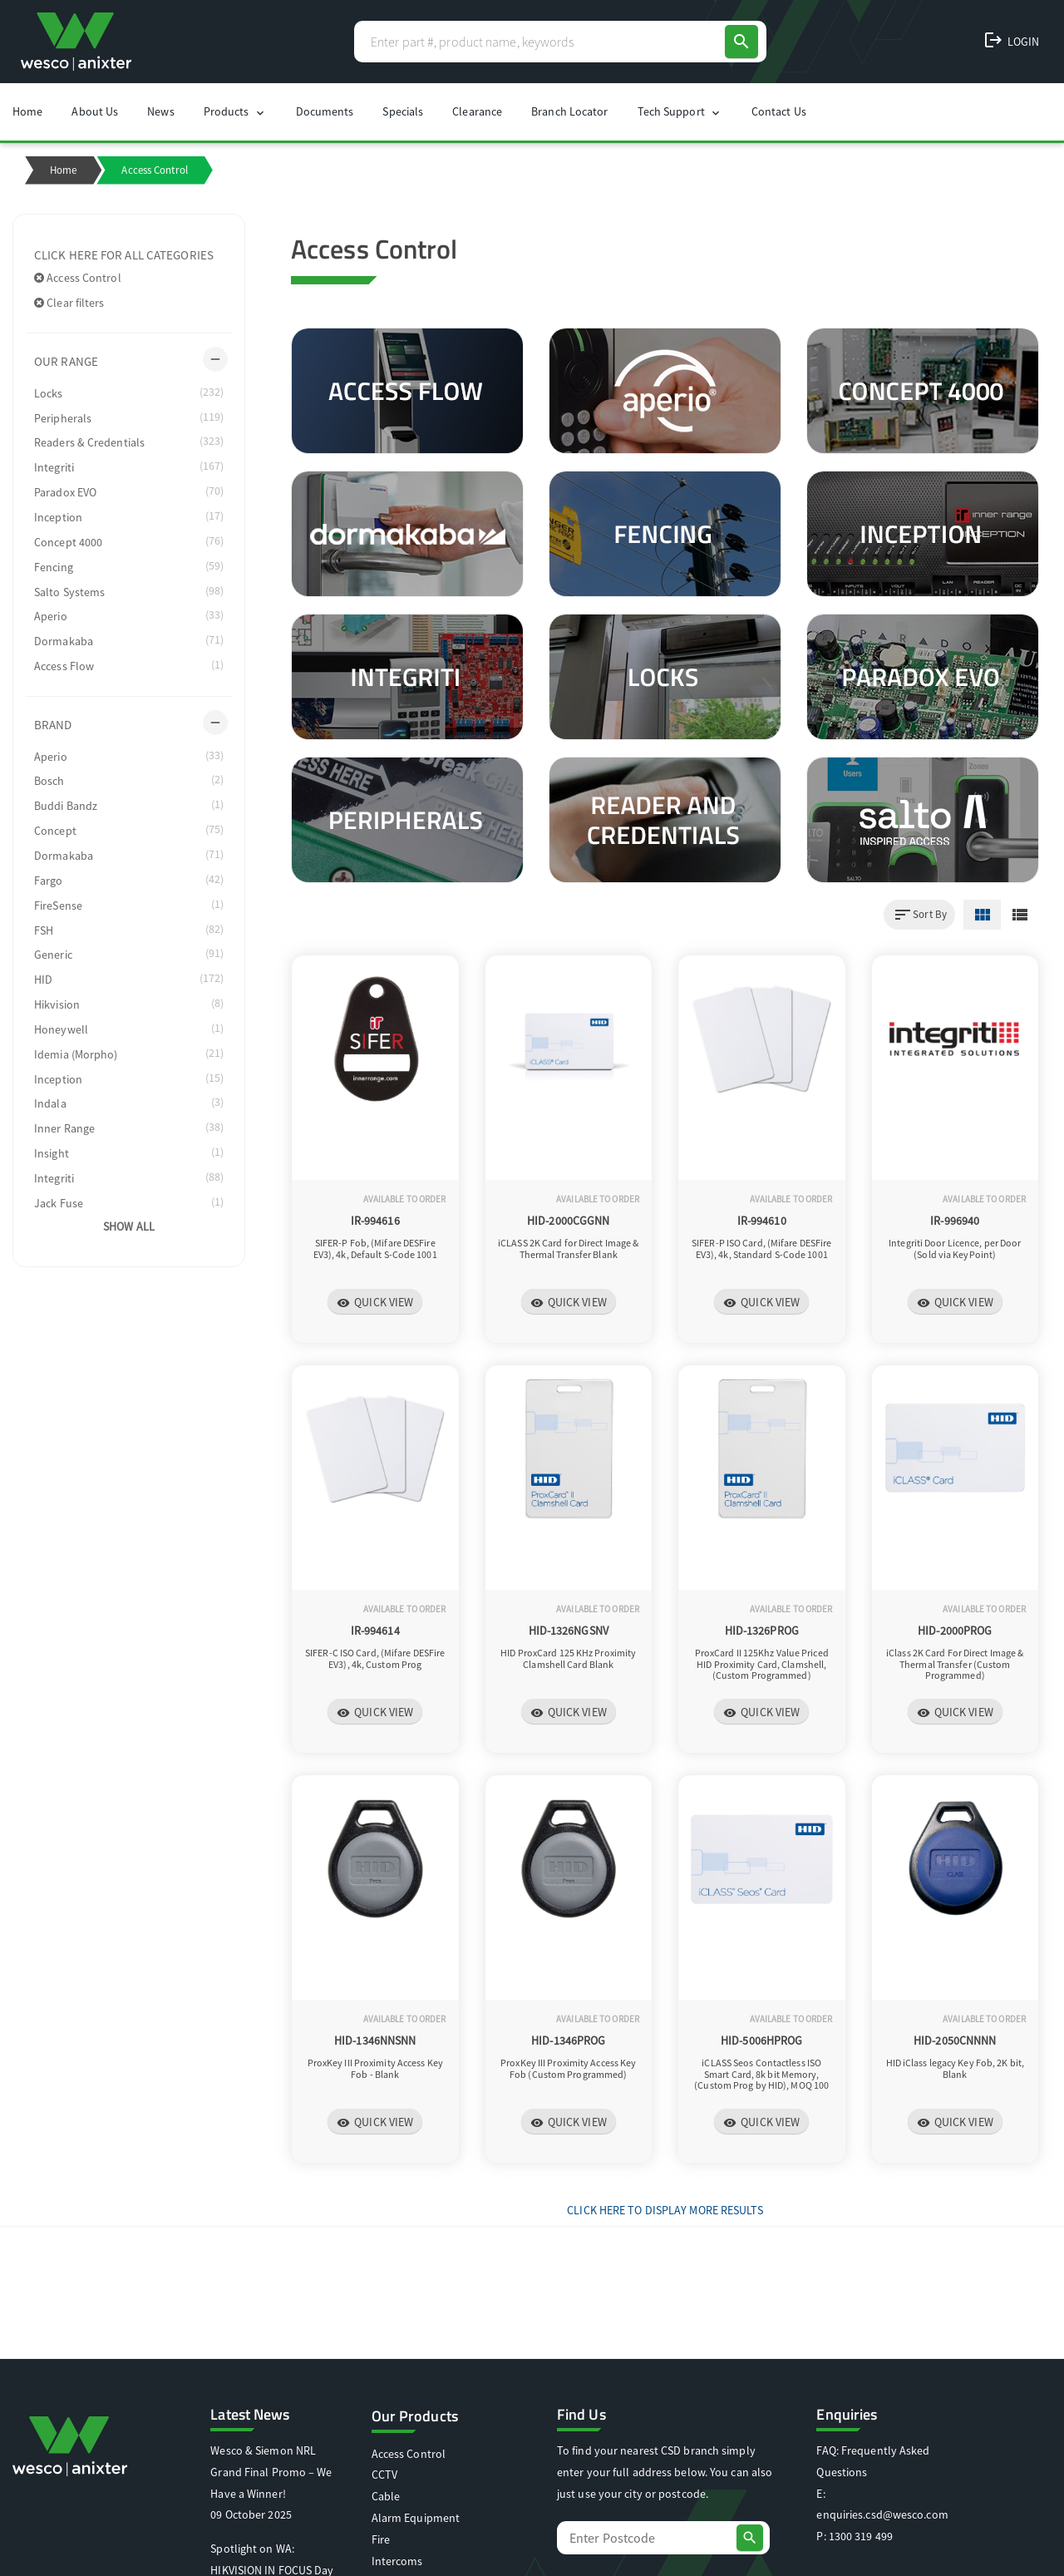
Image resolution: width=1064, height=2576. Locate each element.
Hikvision (129, 1003)
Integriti (129, 466)
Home (27, 111)
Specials (402, 111)
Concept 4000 (129, 541)
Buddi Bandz (129, 805)
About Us (94, 111)
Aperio (129, 615)
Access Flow (129, 665)
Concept (129, 830)
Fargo (129, 880)
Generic (129, 954)
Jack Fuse (129, 1202)
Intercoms (397, 2561)
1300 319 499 (861, 2536)
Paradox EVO (129, 491)
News (160, 111)
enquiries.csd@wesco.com (882, 2514)
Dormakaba (129, 640)
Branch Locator (569, 111)
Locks (129, 392)
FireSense (129, 904)
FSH (129, 929)
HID (129, 978)
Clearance (477, 111)
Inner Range (129, 1127)
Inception (129, 516)
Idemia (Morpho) (129, 1053)
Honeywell (129, 1028)
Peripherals (129, 417)
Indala (129, 1102)
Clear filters (69, 302)
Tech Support (680, 112)
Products (235, 112)
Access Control (77, 277)
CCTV (384, 2474)
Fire (381, 2539)
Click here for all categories (124, 255)
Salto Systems (129, 591)
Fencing (129, 566)
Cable (386, 2496)
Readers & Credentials (129, 441)
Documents (325, 111)
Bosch (129, 780)
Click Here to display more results (664, 2210)
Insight (129, 1152)
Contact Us (778, 111)
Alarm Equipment (416, 2517)
